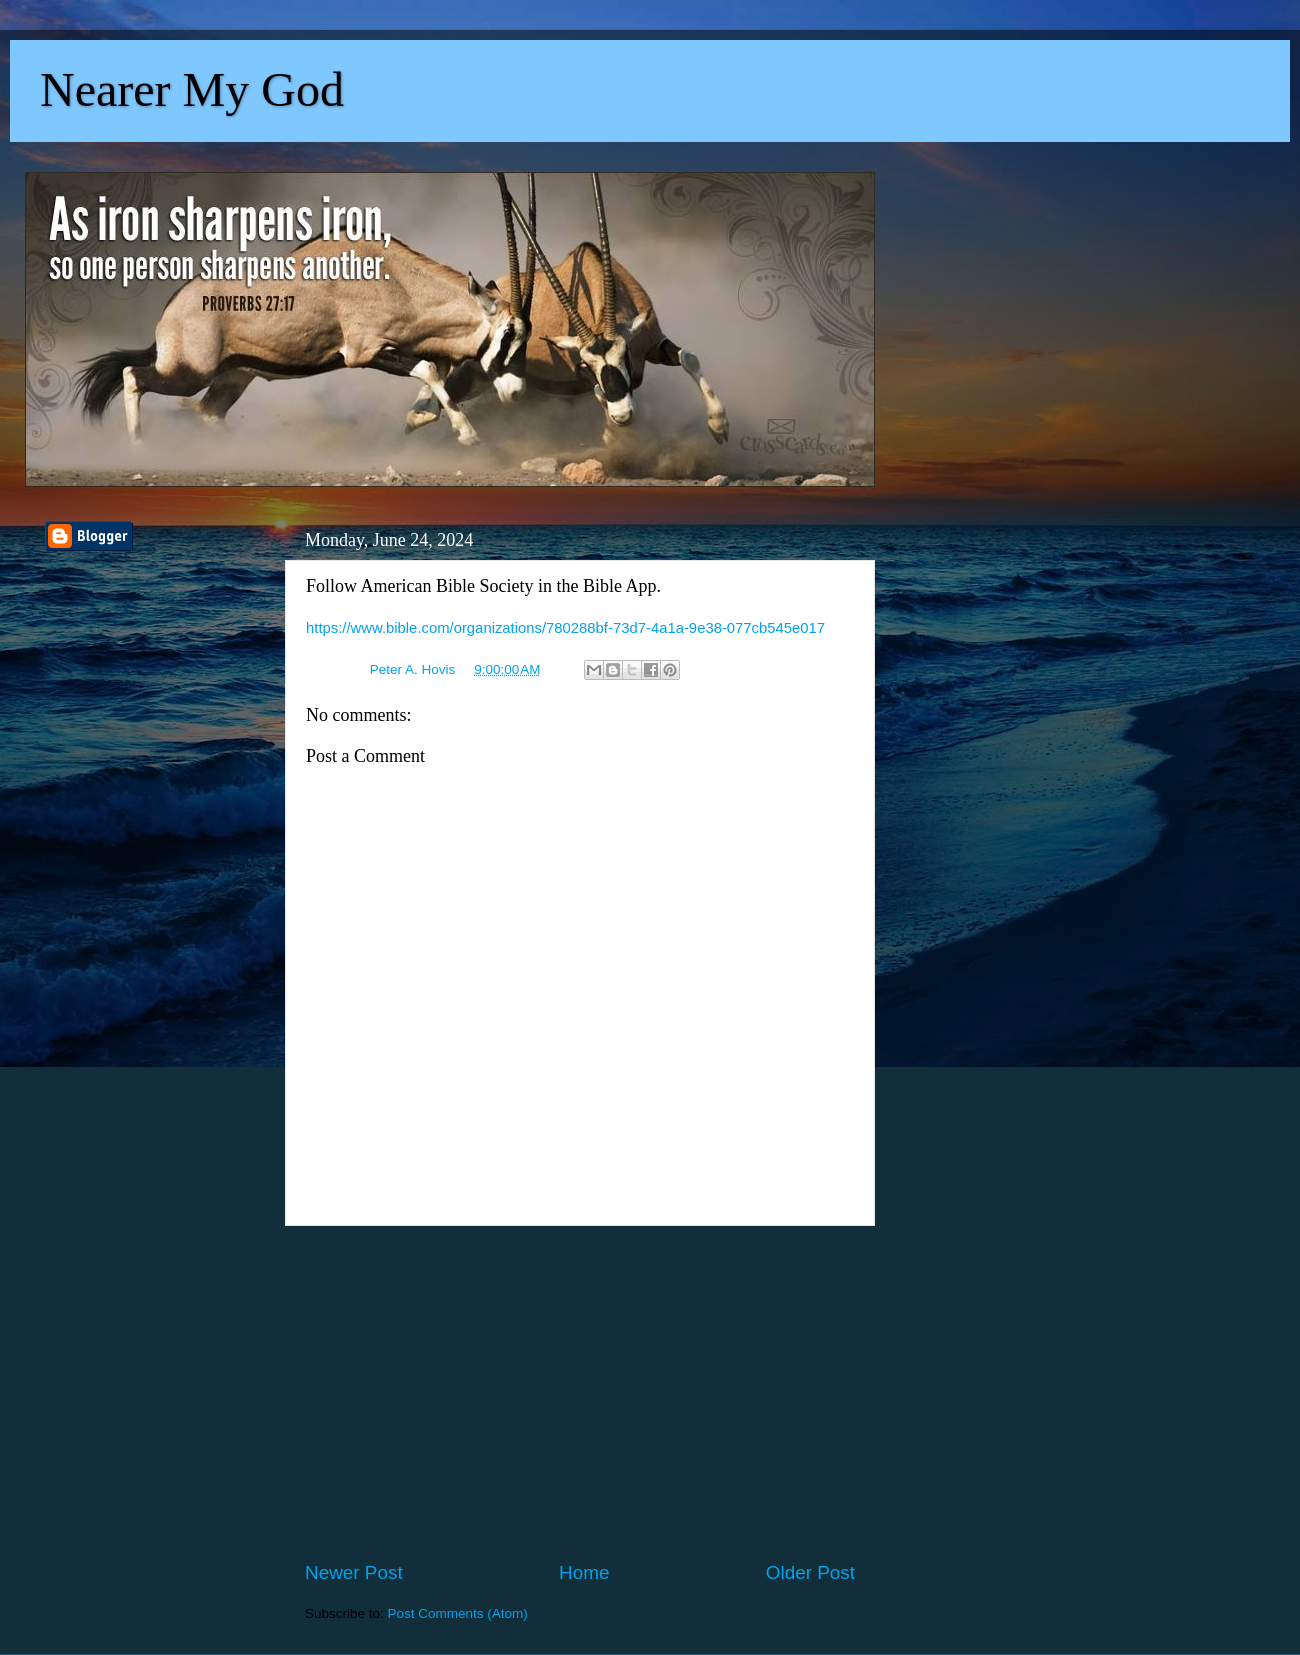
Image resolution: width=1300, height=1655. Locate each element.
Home (584, 1572)
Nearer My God (192, 89)
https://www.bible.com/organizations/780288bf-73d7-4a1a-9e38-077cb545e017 (565, 628)
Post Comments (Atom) (458, 1613)
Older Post (810, 1572)
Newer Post (354, 1572)
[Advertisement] (580, 1393)
